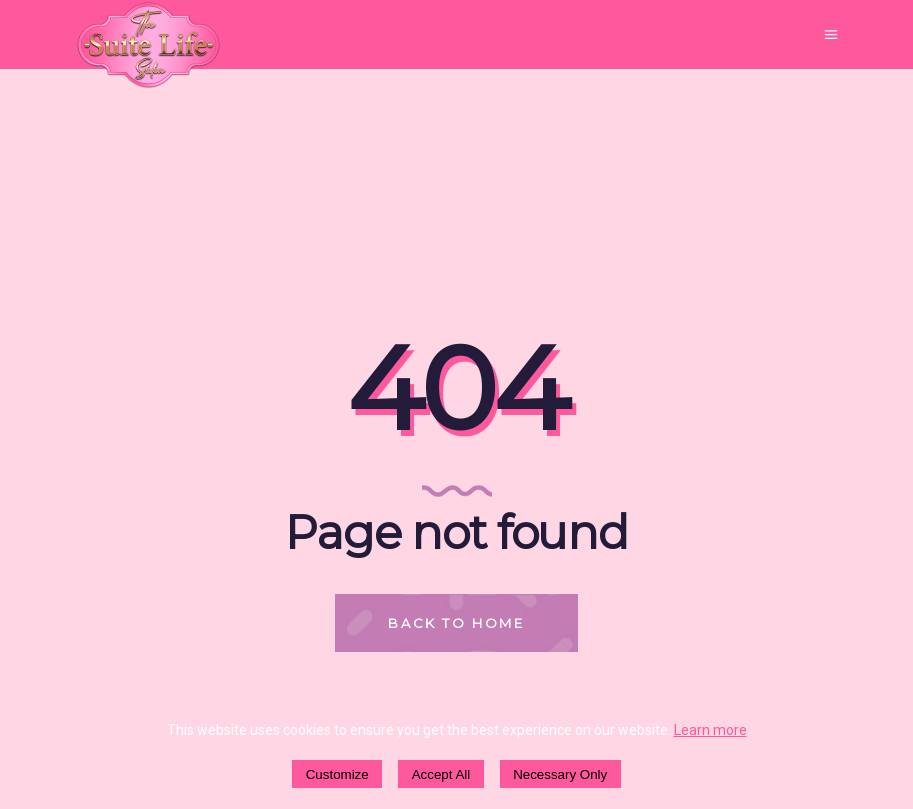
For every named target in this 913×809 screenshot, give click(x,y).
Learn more (710, 730)
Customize (337, 774)
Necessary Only (560, 774)
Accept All (441, 774)
